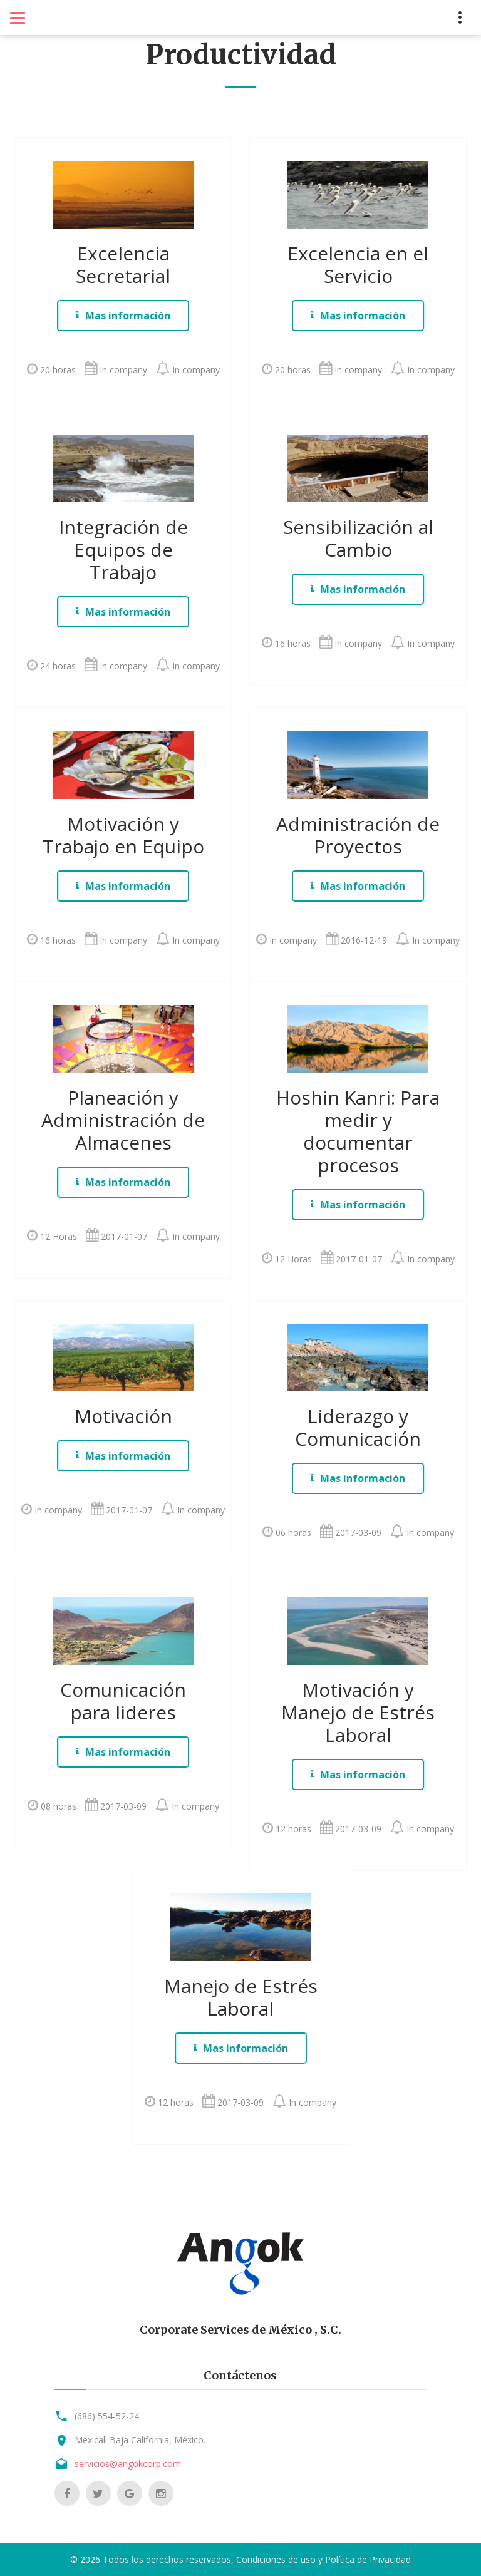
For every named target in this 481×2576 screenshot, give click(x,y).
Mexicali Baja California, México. (140, 2440)
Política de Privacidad (368, 2559)
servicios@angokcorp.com (128, 2464)
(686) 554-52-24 (107, 2416)
